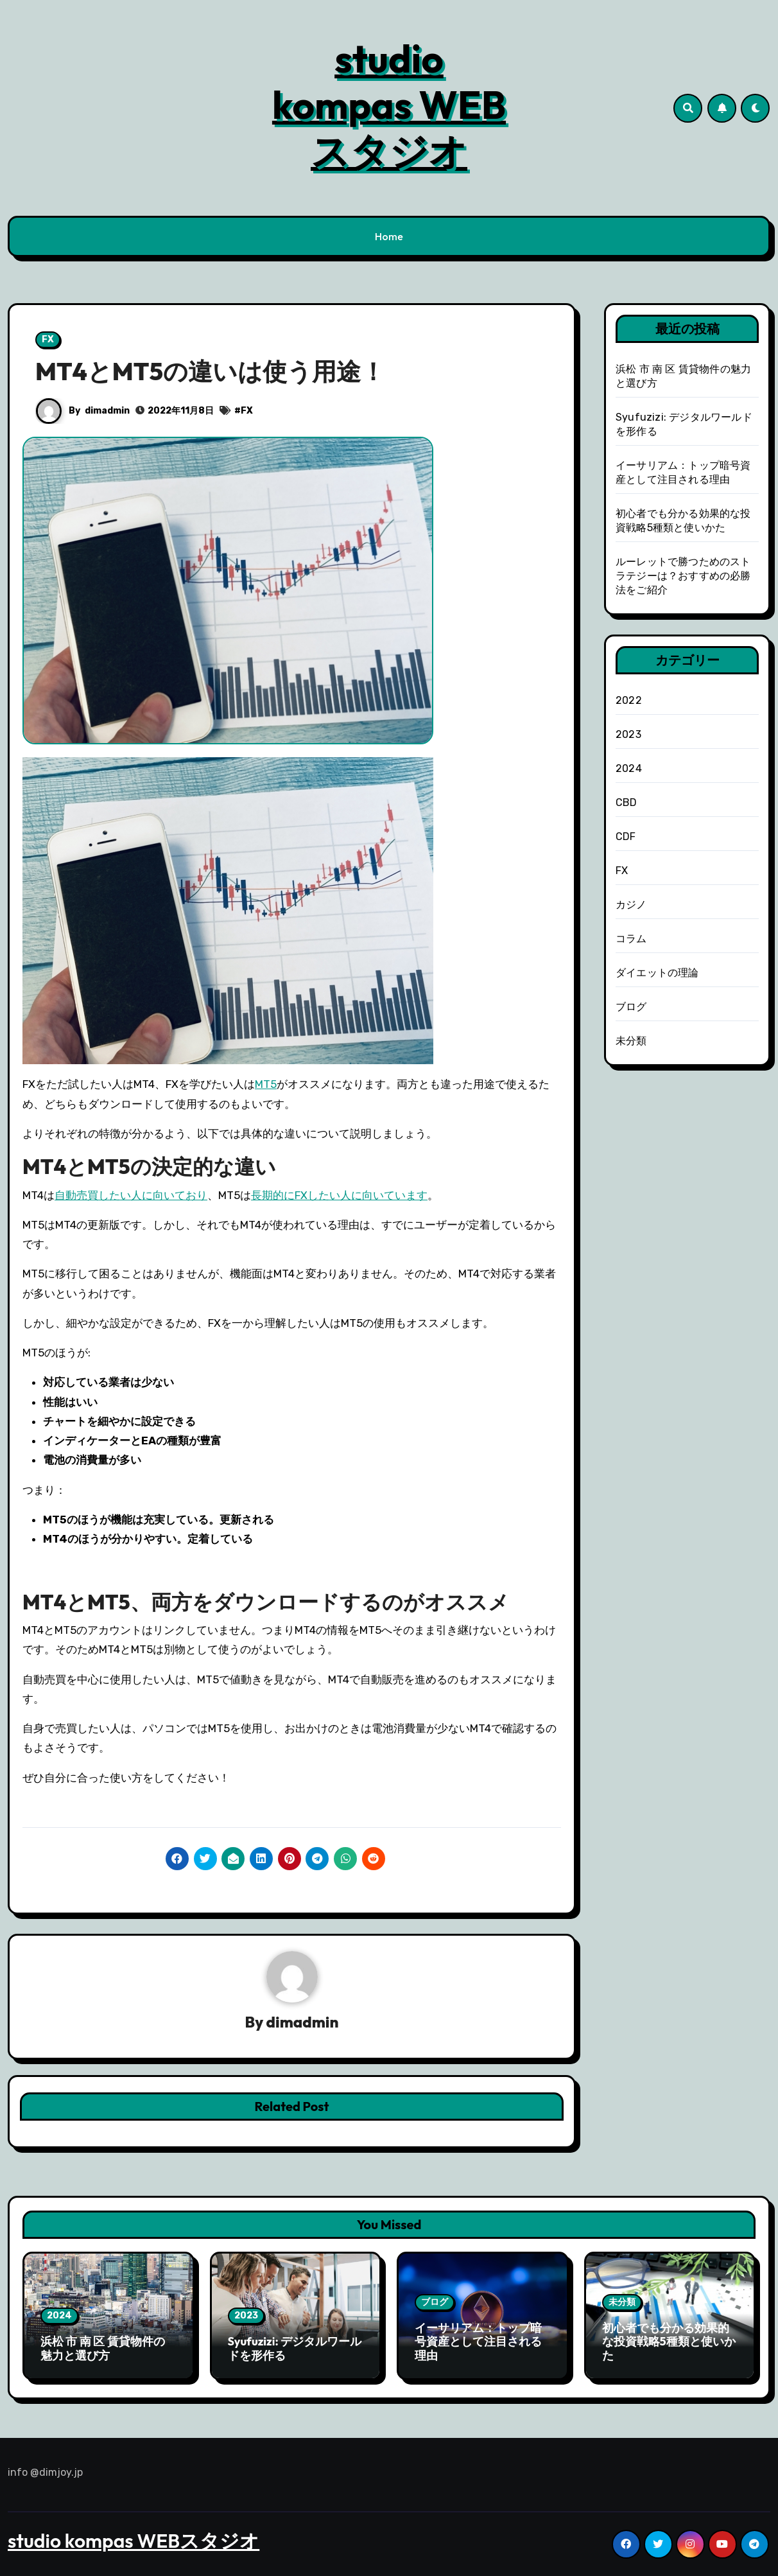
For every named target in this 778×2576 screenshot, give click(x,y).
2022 (629, 700)
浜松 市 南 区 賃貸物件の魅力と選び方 (102, 2349)
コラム (631, 939)
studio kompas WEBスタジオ (389, 104)
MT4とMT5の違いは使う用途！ (210, 371)
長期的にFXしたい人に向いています (339, 1195)
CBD (626, 802)
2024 (629, 768)
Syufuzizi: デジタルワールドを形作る (295, 2349)
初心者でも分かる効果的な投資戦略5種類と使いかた (669, 2342)
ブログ (631, 1007)
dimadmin (107, 410)
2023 (628, 734)
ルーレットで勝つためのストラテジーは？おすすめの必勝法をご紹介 (683, 576)
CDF (626, 836)
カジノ (631, 904)
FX (48, 339)
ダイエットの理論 (657, 973)
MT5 (266, 1084)
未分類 (631, 1041)
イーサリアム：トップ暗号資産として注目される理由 (478, 2342)
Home (389, 236)
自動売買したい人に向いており (131, 1195)
